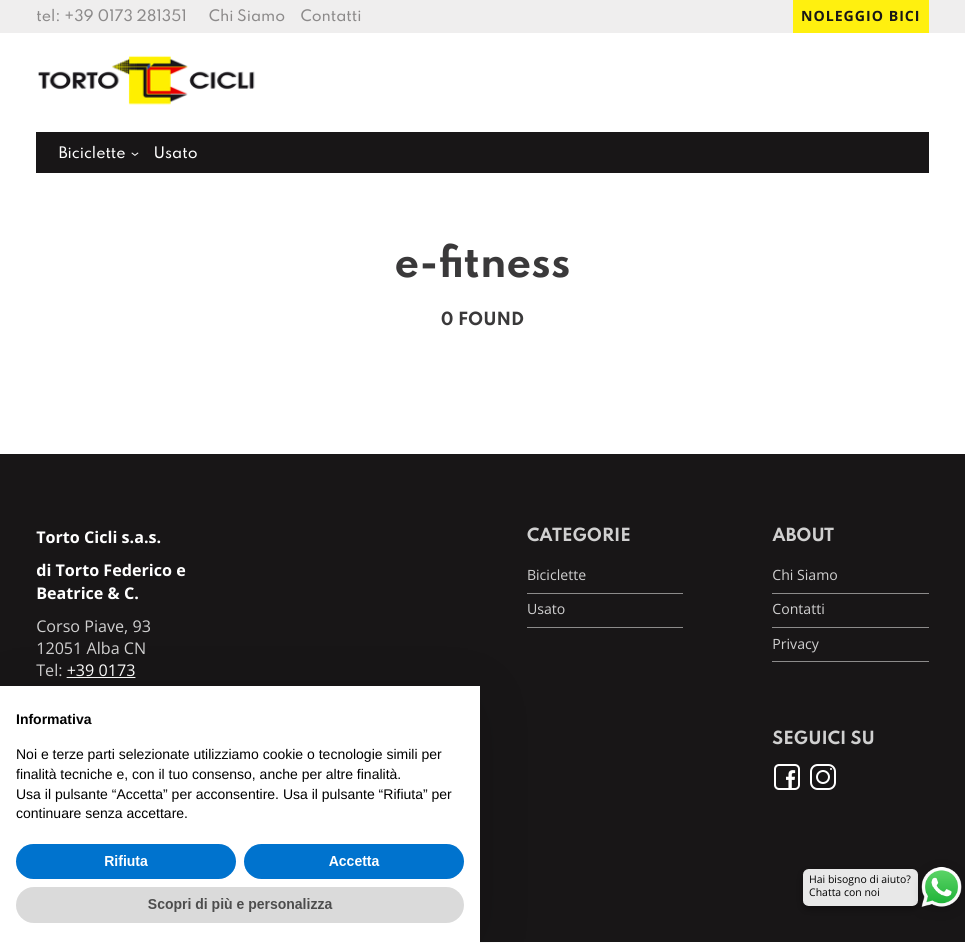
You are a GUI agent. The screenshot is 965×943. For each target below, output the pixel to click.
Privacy (795, 644)
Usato (175, 154)
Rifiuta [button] (126, 861)
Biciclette (91, 154)
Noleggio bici (861, 16)
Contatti (330, 17)
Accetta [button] (354, 861)
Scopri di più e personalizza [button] (240, 904)
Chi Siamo (247, 17)
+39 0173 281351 (125, 17)
